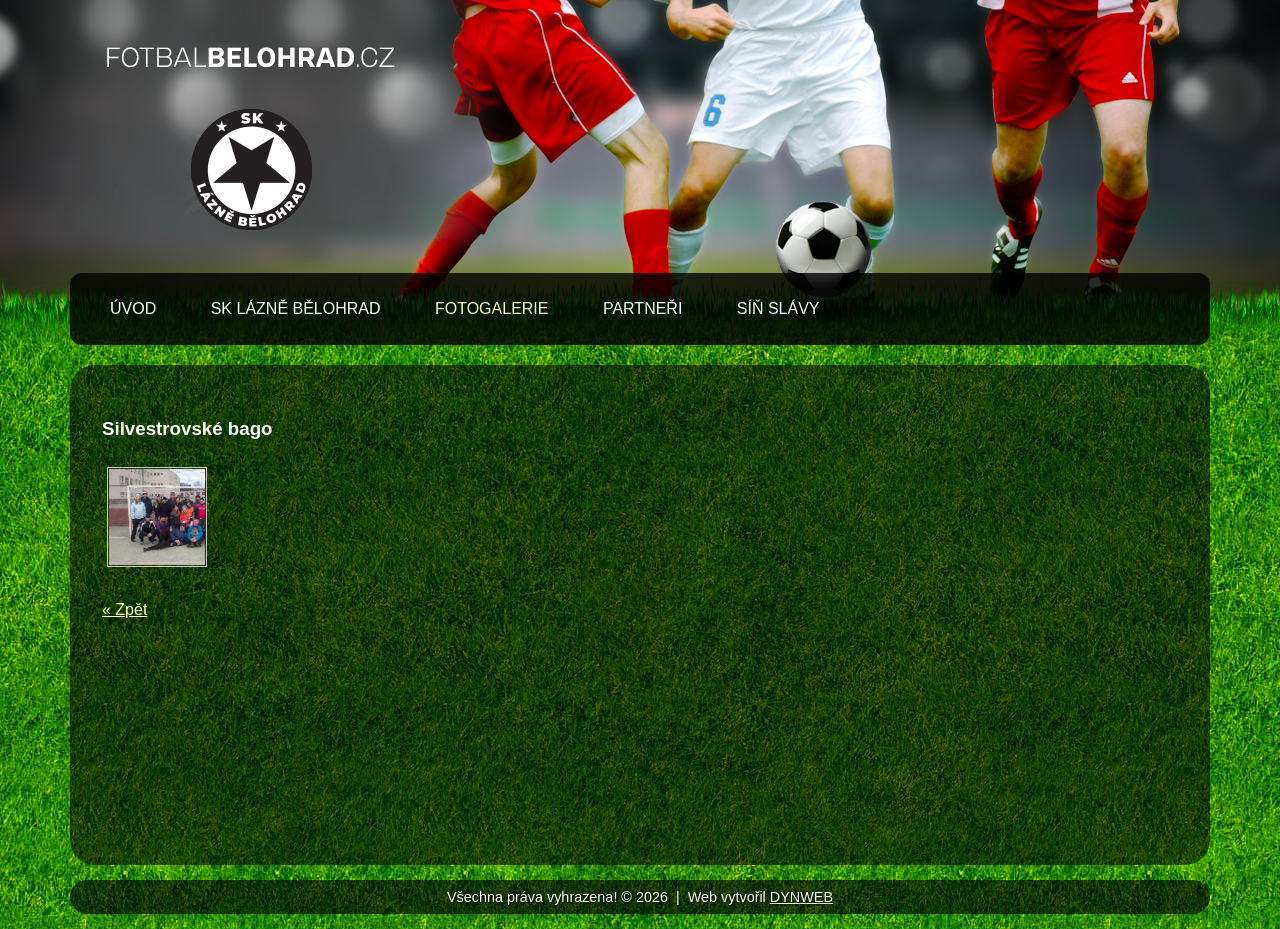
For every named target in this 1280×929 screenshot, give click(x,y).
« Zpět (124, 609)
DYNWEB (801, 897)
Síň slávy (778, 308)
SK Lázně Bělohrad (296, 308)
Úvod (133, 308)
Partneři (642, 308)
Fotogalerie (492, 308)
